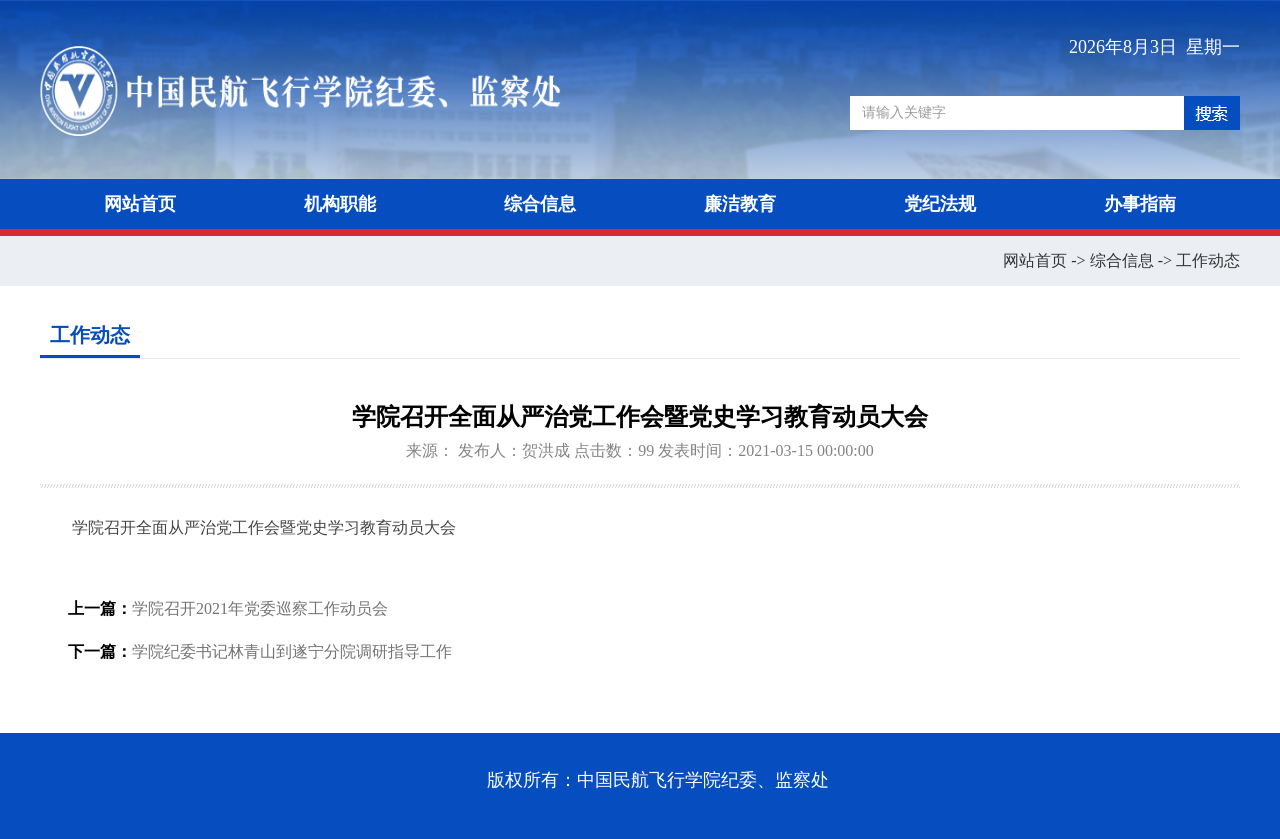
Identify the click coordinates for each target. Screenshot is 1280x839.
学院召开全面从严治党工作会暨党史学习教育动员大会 (264, 527)
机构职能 (340, 204)
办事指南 (1140, 204)
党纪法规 (940, 204)
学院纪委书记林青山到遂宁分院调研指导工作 (292, 651)
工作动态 (1208, 260)
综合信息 (540, 204)
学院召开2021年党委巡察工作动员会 (260, 608)
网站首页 (140, 204)
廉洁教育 (740, 204)
